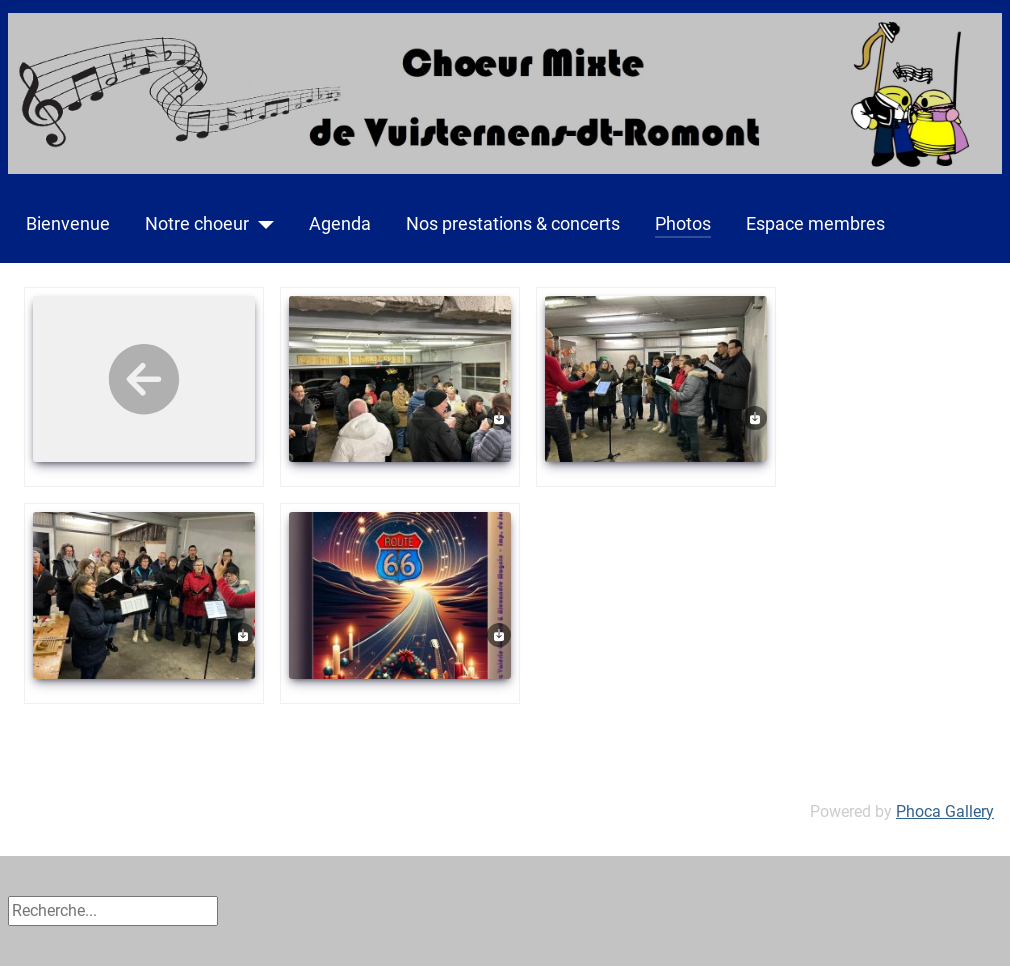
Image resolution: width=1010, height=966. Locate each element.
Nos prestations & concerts (513, 224)
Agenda (340, 224)
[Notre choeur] (261, 224)
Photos (683, 224)
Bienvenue (68, 224)
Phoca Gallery (945, 811)
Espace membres (815, 224)
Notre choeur (197, 224)
